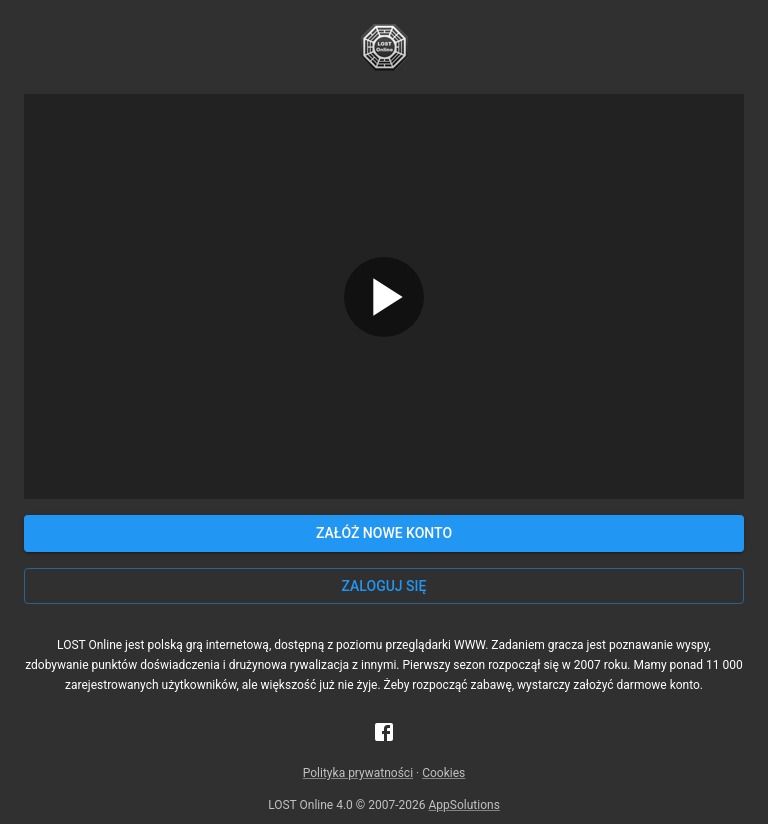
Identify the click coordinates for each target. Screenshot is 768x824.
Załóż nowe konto (384, 533)
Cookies (443, 773)
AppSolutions (464, 805)
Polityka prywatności (358, 773)
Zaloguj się (384, 586)
